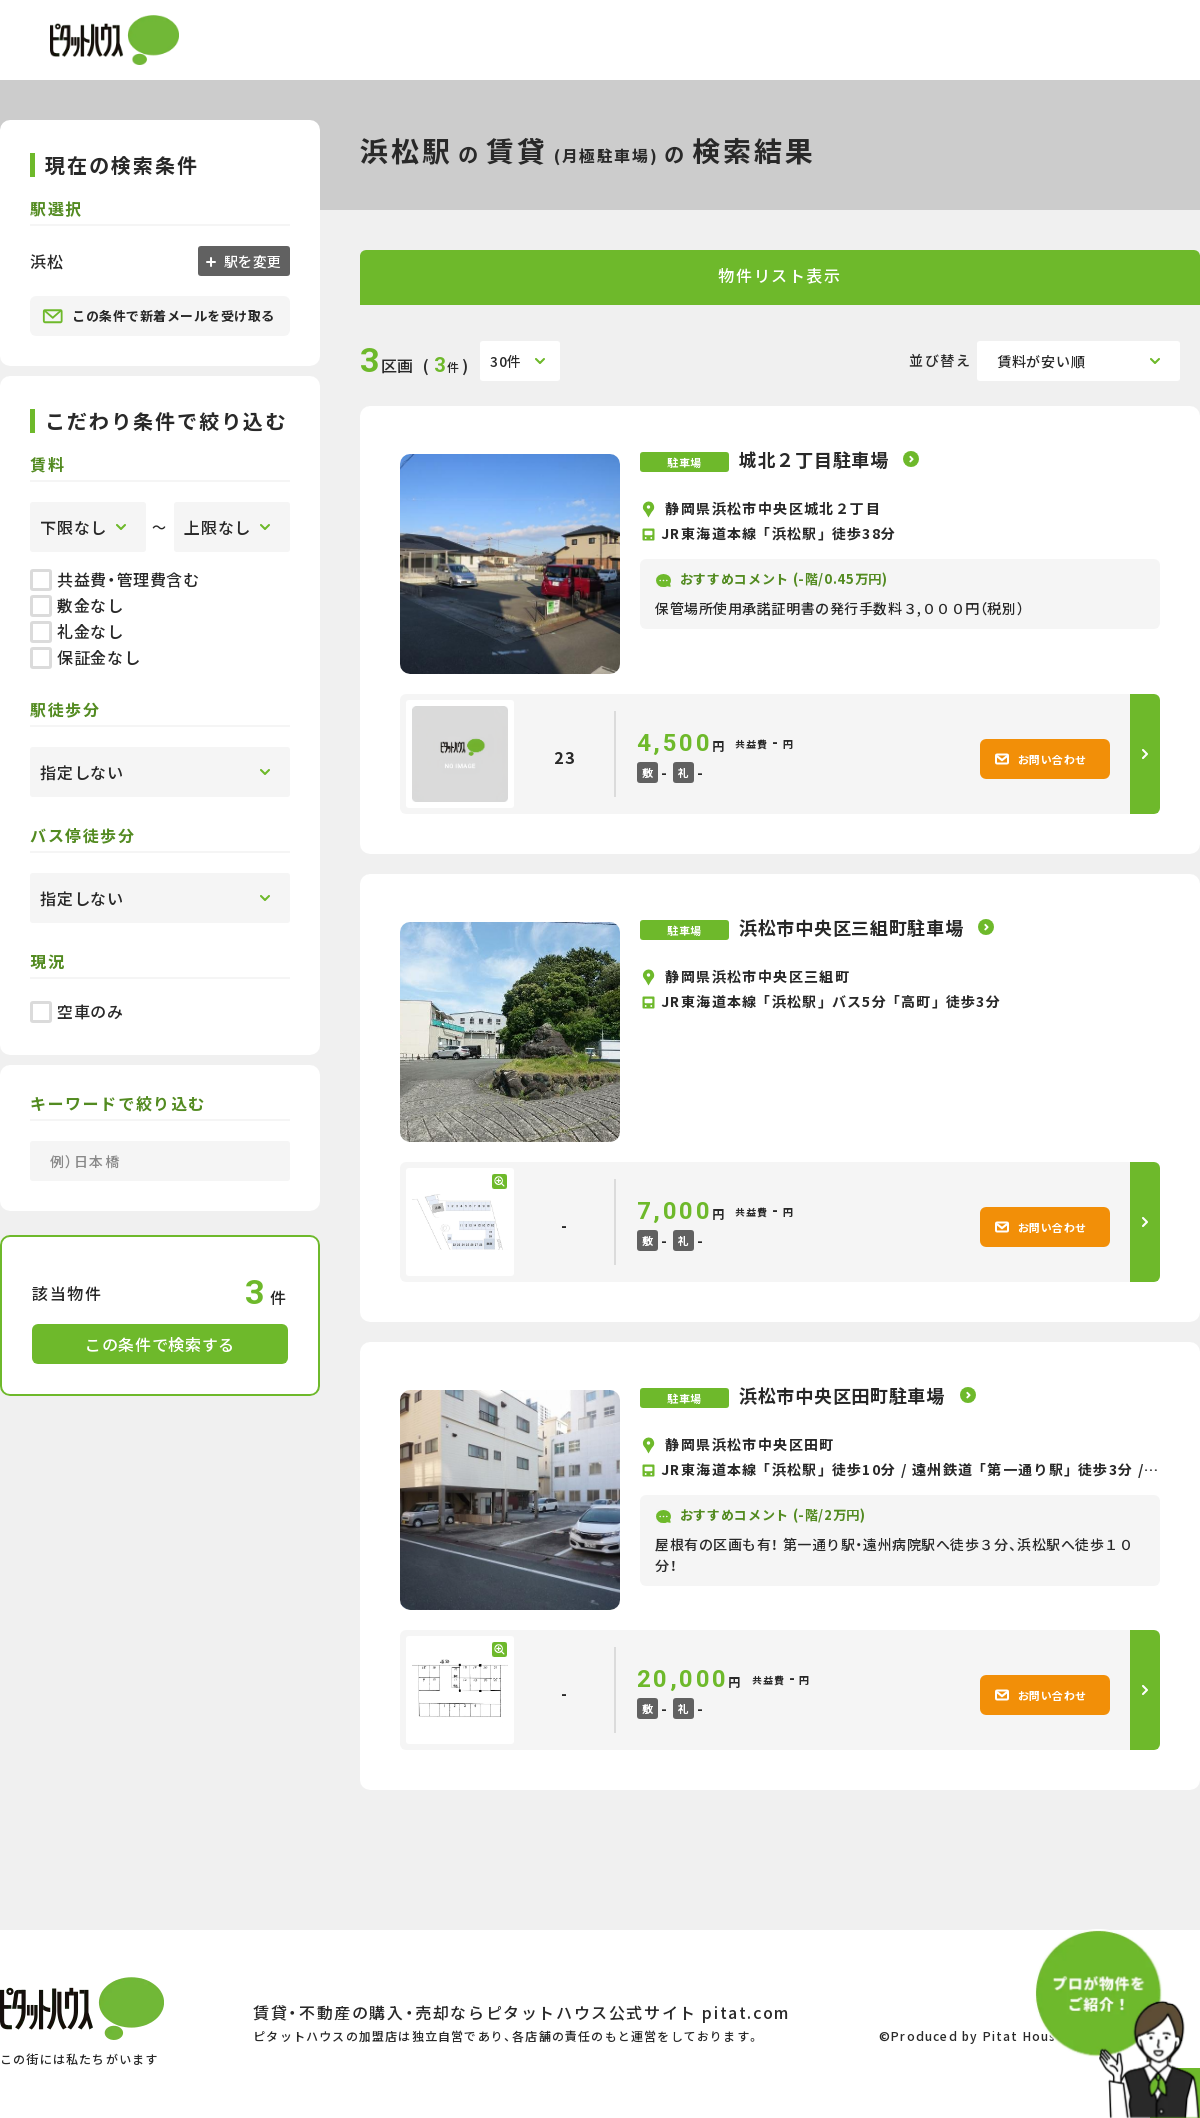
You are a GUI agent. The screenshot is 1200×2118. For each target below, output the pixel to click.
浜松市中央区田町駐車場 (844, 1395)
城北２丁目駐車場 (816, 459)
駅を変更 (251, 261)
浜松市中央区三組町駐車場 (853, 927)
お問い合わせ (1040, 759)
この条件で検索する (160, 1344)
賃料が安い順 (1041, 361)
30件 (506, 361)
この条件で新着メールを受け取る (158, 316)
